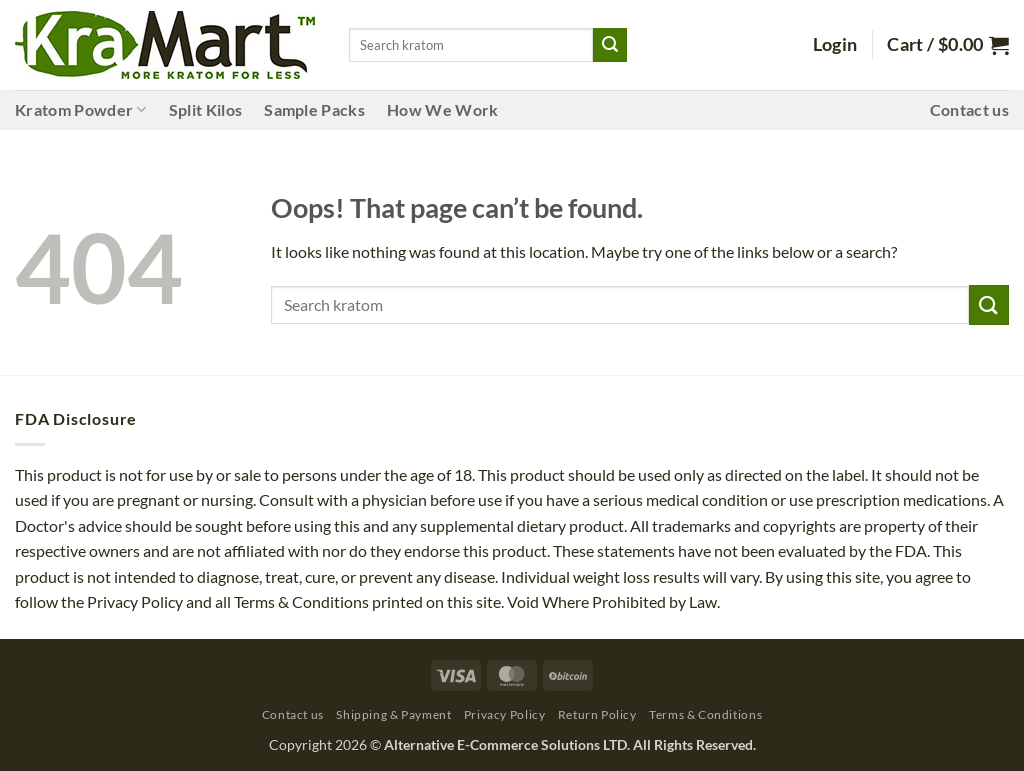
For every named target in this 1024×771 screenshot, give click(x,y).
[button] (835, 45)
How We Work (443, 109)
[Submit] (610, 45)
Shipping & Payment (393, 714)
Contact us (969, 109)
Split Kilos (206, 109)
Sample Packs (314, 109)
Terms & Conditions (705, 714)
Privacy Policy (505, 714)
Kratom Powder (81, 110)
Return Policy (597, 714)
